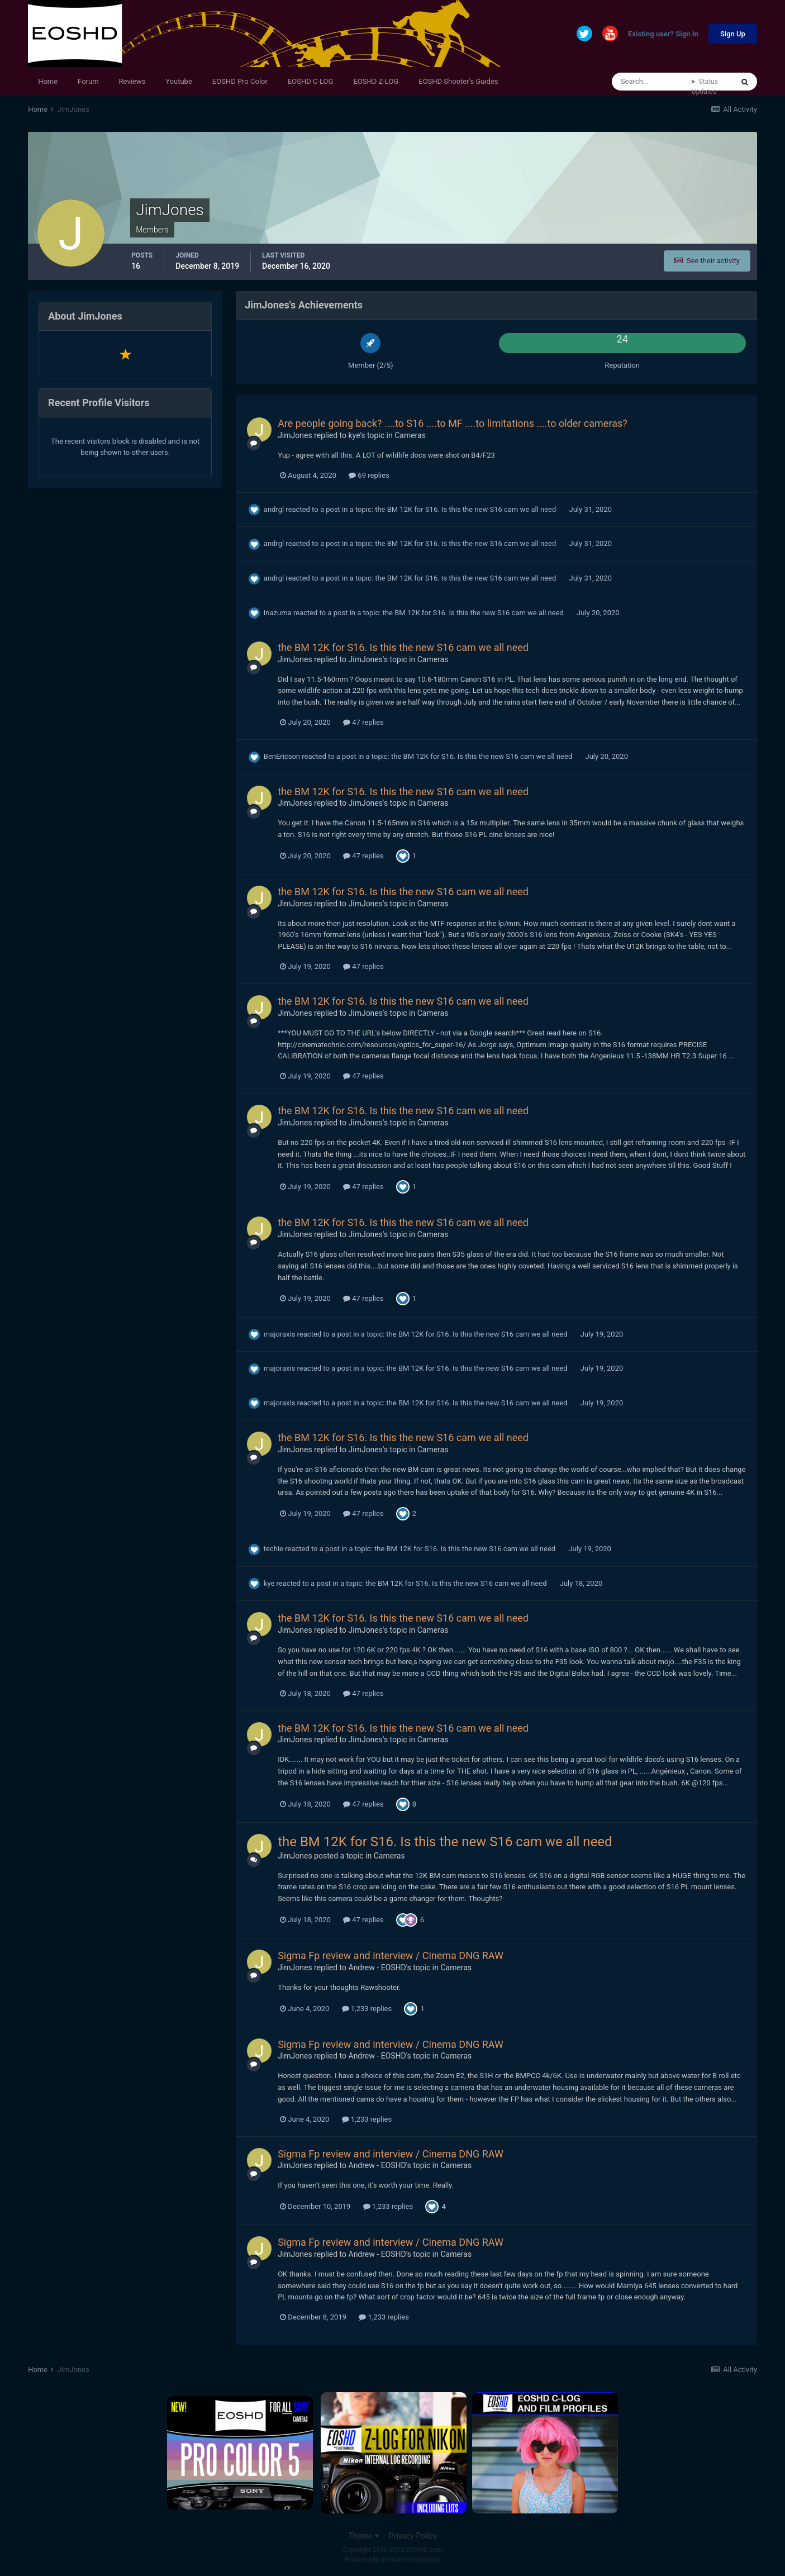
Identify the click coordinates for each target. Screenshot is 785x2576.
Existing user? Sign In (663, 34)
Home (48, 81)
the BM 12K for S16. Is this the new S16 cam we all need (466, 509)
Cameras (410, 435)
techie (273, 1548)
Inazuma (278, 613)
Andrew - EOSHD (377, 1967)
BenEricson (282, 756)
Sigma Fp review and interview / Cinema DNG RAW (390, 1955)
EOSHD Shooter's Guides (458, 81)
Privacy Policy (413, 2535)
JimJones (295, 435)
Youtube (178, 81)
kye (354, 435)
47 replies (363, 722)
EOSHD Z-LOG (375, 81)
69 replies (369, 475)
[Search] (652, 82)
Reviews (132, 81)
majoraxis (280, 1334)
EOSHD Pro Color (240, 81)
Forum (88, 81)
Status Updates (705, 87)
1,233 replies (367, 2008)
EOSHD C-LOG (311, 81)
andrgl (274, 509)
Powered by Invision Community (392, 2560)
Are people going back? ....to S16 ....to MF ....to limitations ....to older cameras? (452, 423)
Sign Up (732, 34)
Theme (363, 2535)
